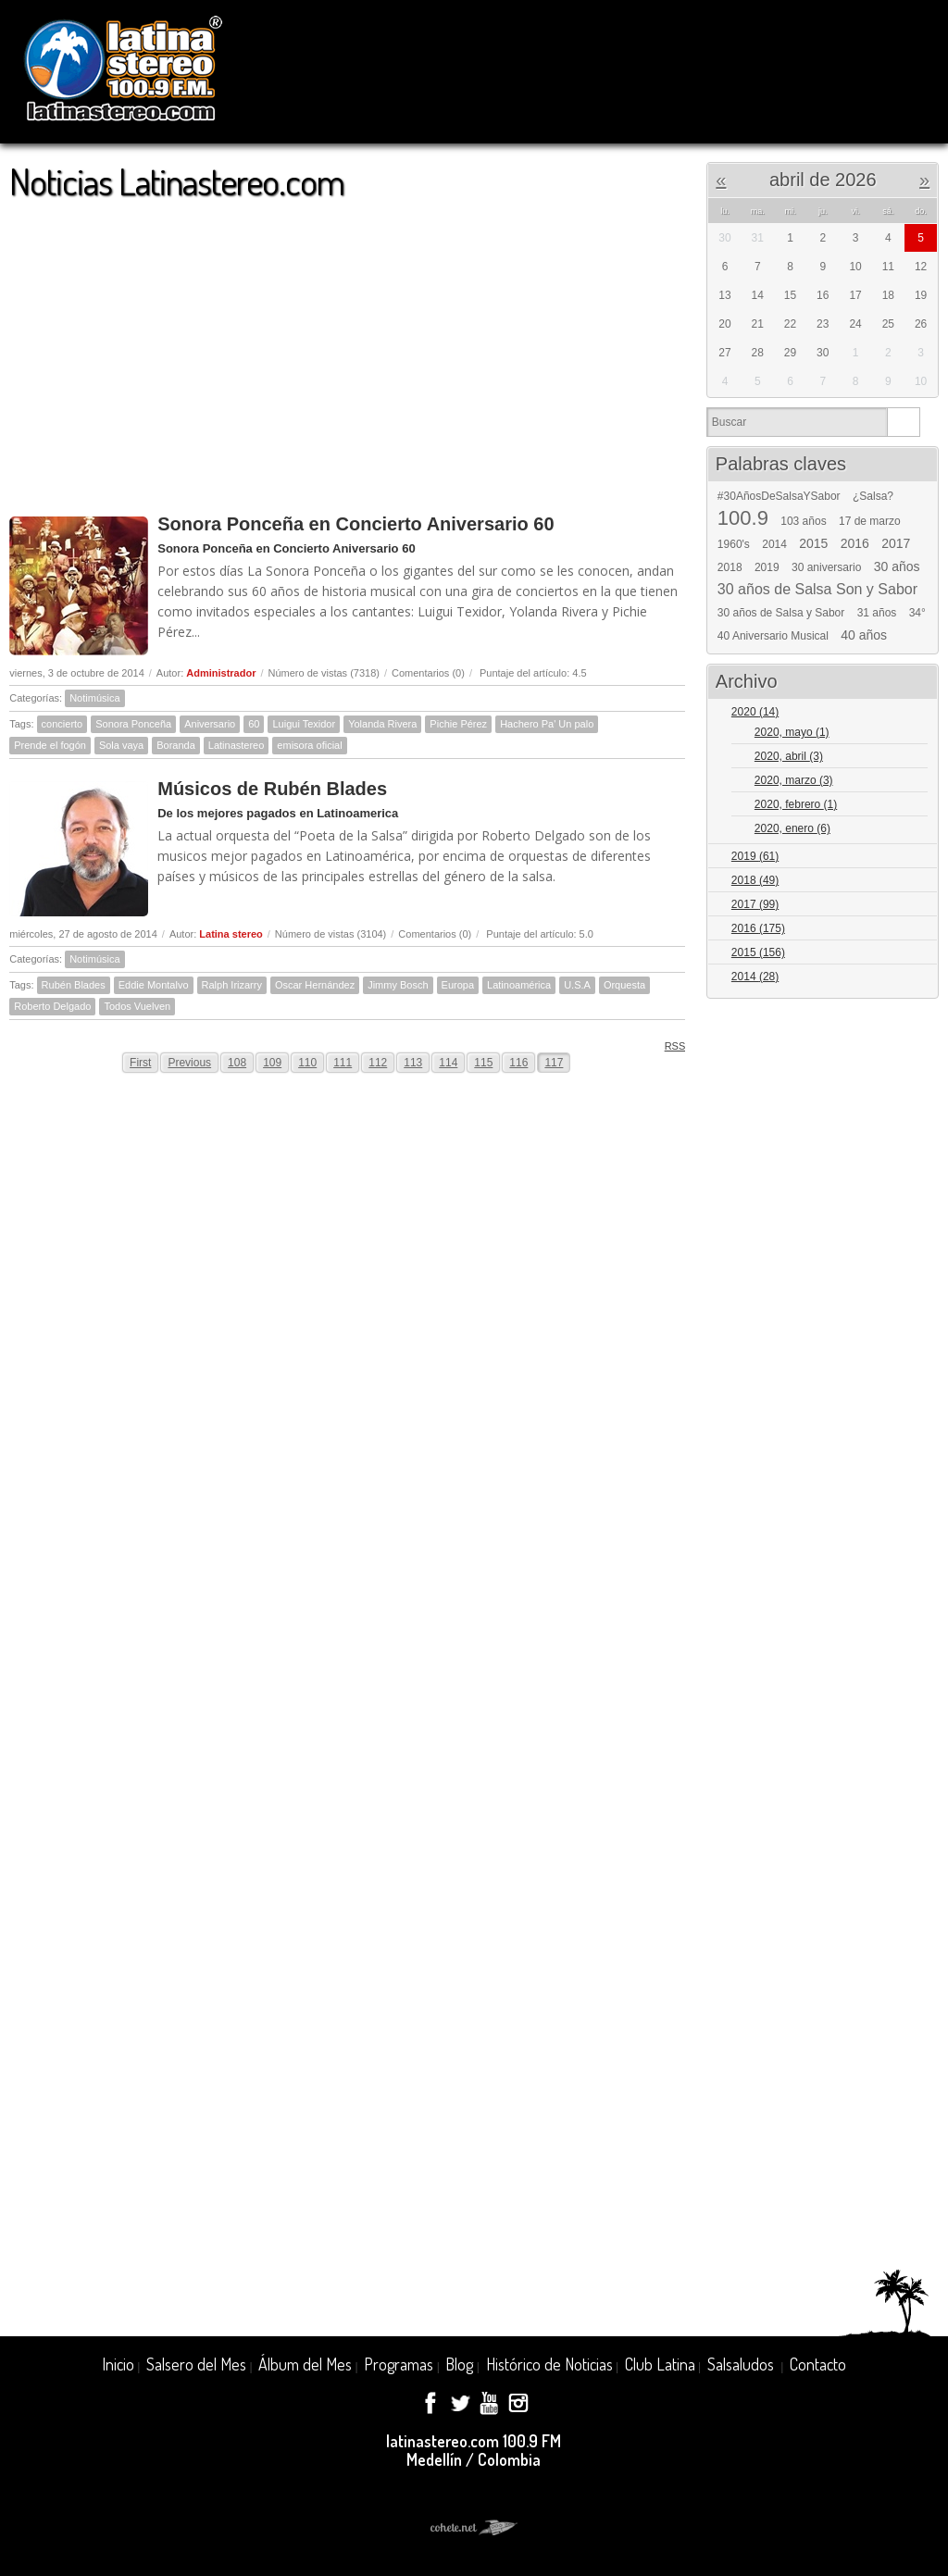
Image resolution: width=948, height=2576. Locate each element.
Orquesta (624, 984)
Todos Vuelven (137, 1006)
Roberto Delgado (52, 1006)
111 (342, 1062)
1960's (733, 544)
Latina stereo (230, 934)
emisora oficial (309, 745)
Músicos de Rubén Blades (272, 788)
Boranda (175, 745)
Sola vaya (121, 745)
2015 (813, 543)
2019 (767, 567)
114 (448, 1062)
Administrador (221, 672)
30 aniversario (826, 567)
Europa (458, 984)
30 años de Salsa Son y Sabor (817, 589)
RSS (669, 1045)
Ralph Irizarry (232, 984)
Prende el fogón (50, 745)
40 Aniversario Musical (773, 635)
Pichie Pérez (458, 723)
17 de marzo (870, 521)
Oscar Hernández (315, 984)
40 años (864, 635)
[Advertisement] (347, 348)
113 (413, 1062)
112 (377, 1062)
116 (518, 1062)
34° (917, 612)
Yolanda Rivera (382, 723)
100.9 (742, 518)
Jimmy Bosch (398, 984)
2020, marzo (794, 780)
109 (272, 1062)
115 (483, 1062)
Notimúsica (94, 697)
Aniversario (209, 723)
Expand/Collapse (916, 713)
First (140, 1062)
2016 (855, 543)
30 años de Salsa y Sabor (780, 612)
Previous (189, 1062)
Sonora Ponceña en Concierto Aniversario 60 (355, 524)
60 (253, 723)
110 (307, 1062)
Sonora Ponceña (133, 723)
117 (553, 1062)
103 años (803, 521)
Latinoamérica (519, 984)
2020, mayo (792, 732)
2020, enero (792, 828)
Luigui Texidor (303, 723)
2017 (895, 543)
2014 (774, 544)
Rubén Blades (74, 984)
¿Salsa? (873, 496)
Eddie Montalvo (153, 984)
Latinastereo (236, 745)
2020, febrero (796, 804)
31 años (877, 612)
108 (237, 1062)
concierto (62, 723)
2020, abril (789, 756)
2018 (729, 567)
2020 (755, 711)
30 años (897, 566)
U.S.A (577, 984)
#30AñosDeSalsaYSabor (779, 496)
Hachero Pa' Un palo (546, 723)
